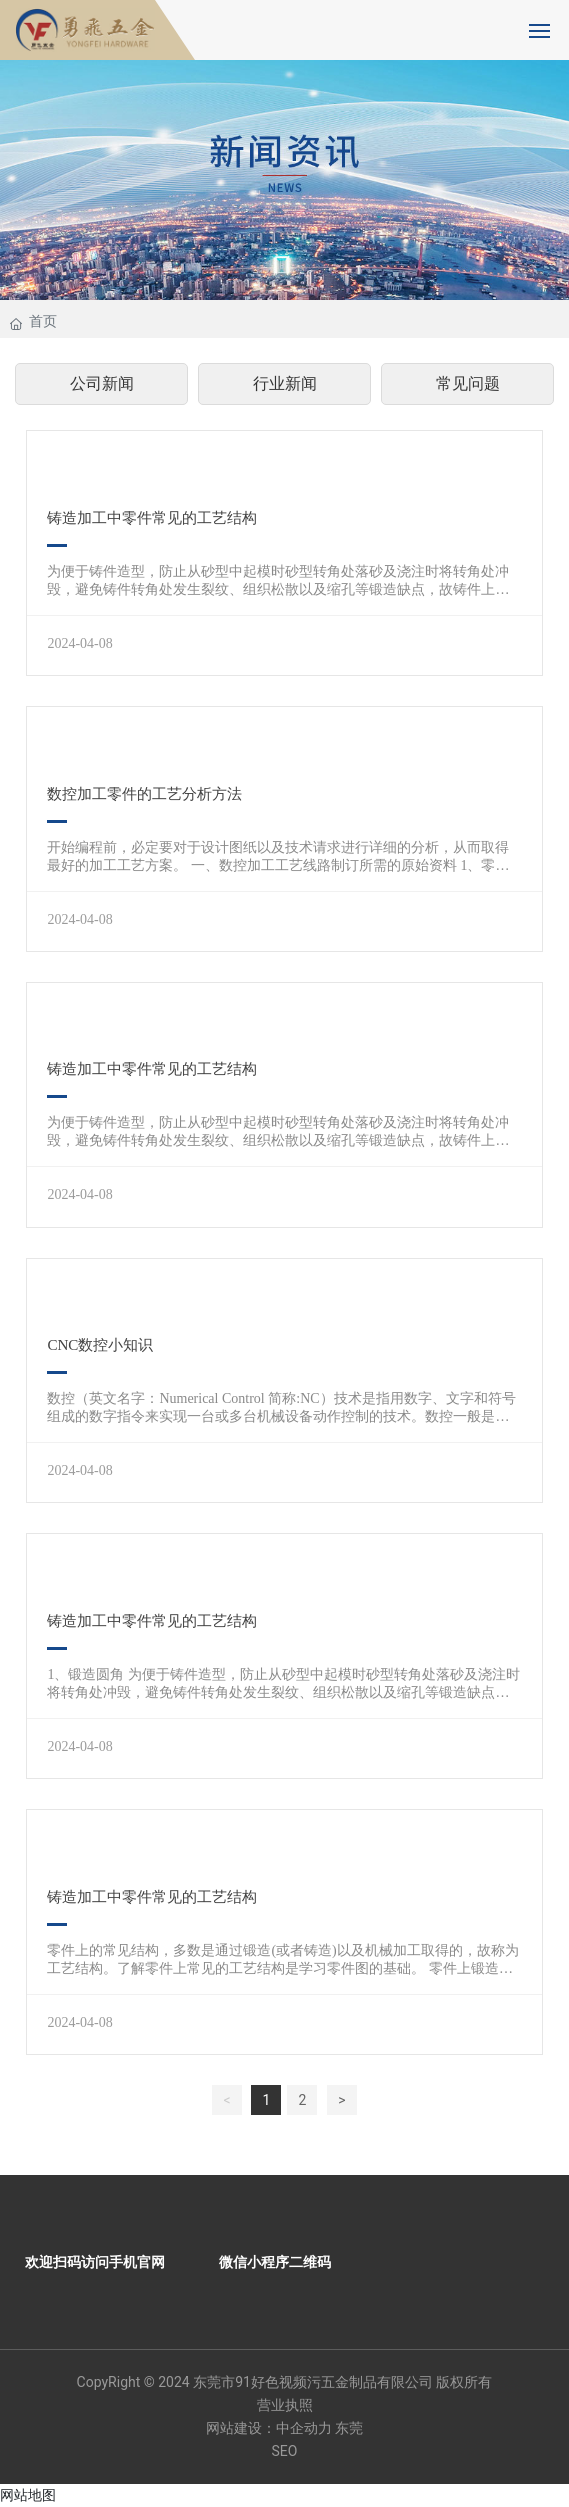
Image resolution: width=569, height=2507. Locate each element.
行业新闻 (285, 383)
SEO (285, 2451)
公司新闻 (102, 383)
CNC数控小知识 (100, 1345)
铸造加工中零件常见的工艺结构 (152, 518)
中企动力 (304, 2428)
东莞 (349, 2428)
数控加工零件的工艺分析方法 (144, 794)
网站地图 (28, 2495)
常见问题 (468, 383)
